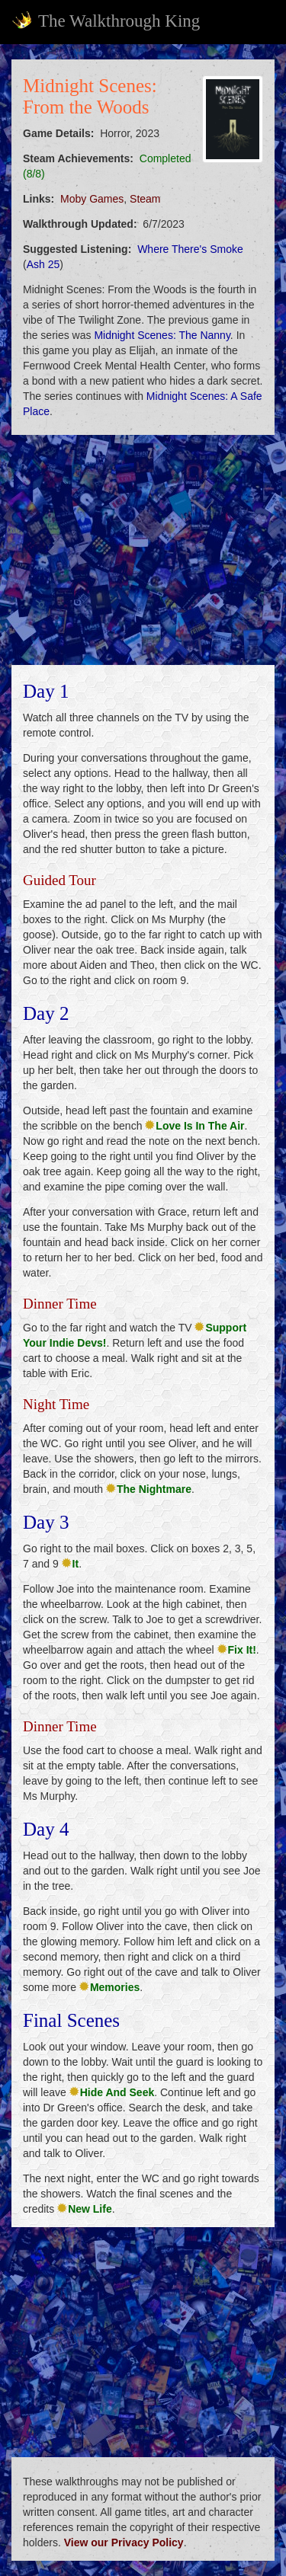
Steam (145, 199)
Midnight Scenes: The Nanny (162, 335)
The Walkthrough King (105, 20)
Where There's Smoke (190, 249)
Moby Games (92, 199)
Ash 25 (43, 264)
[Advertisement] (143, 550)
